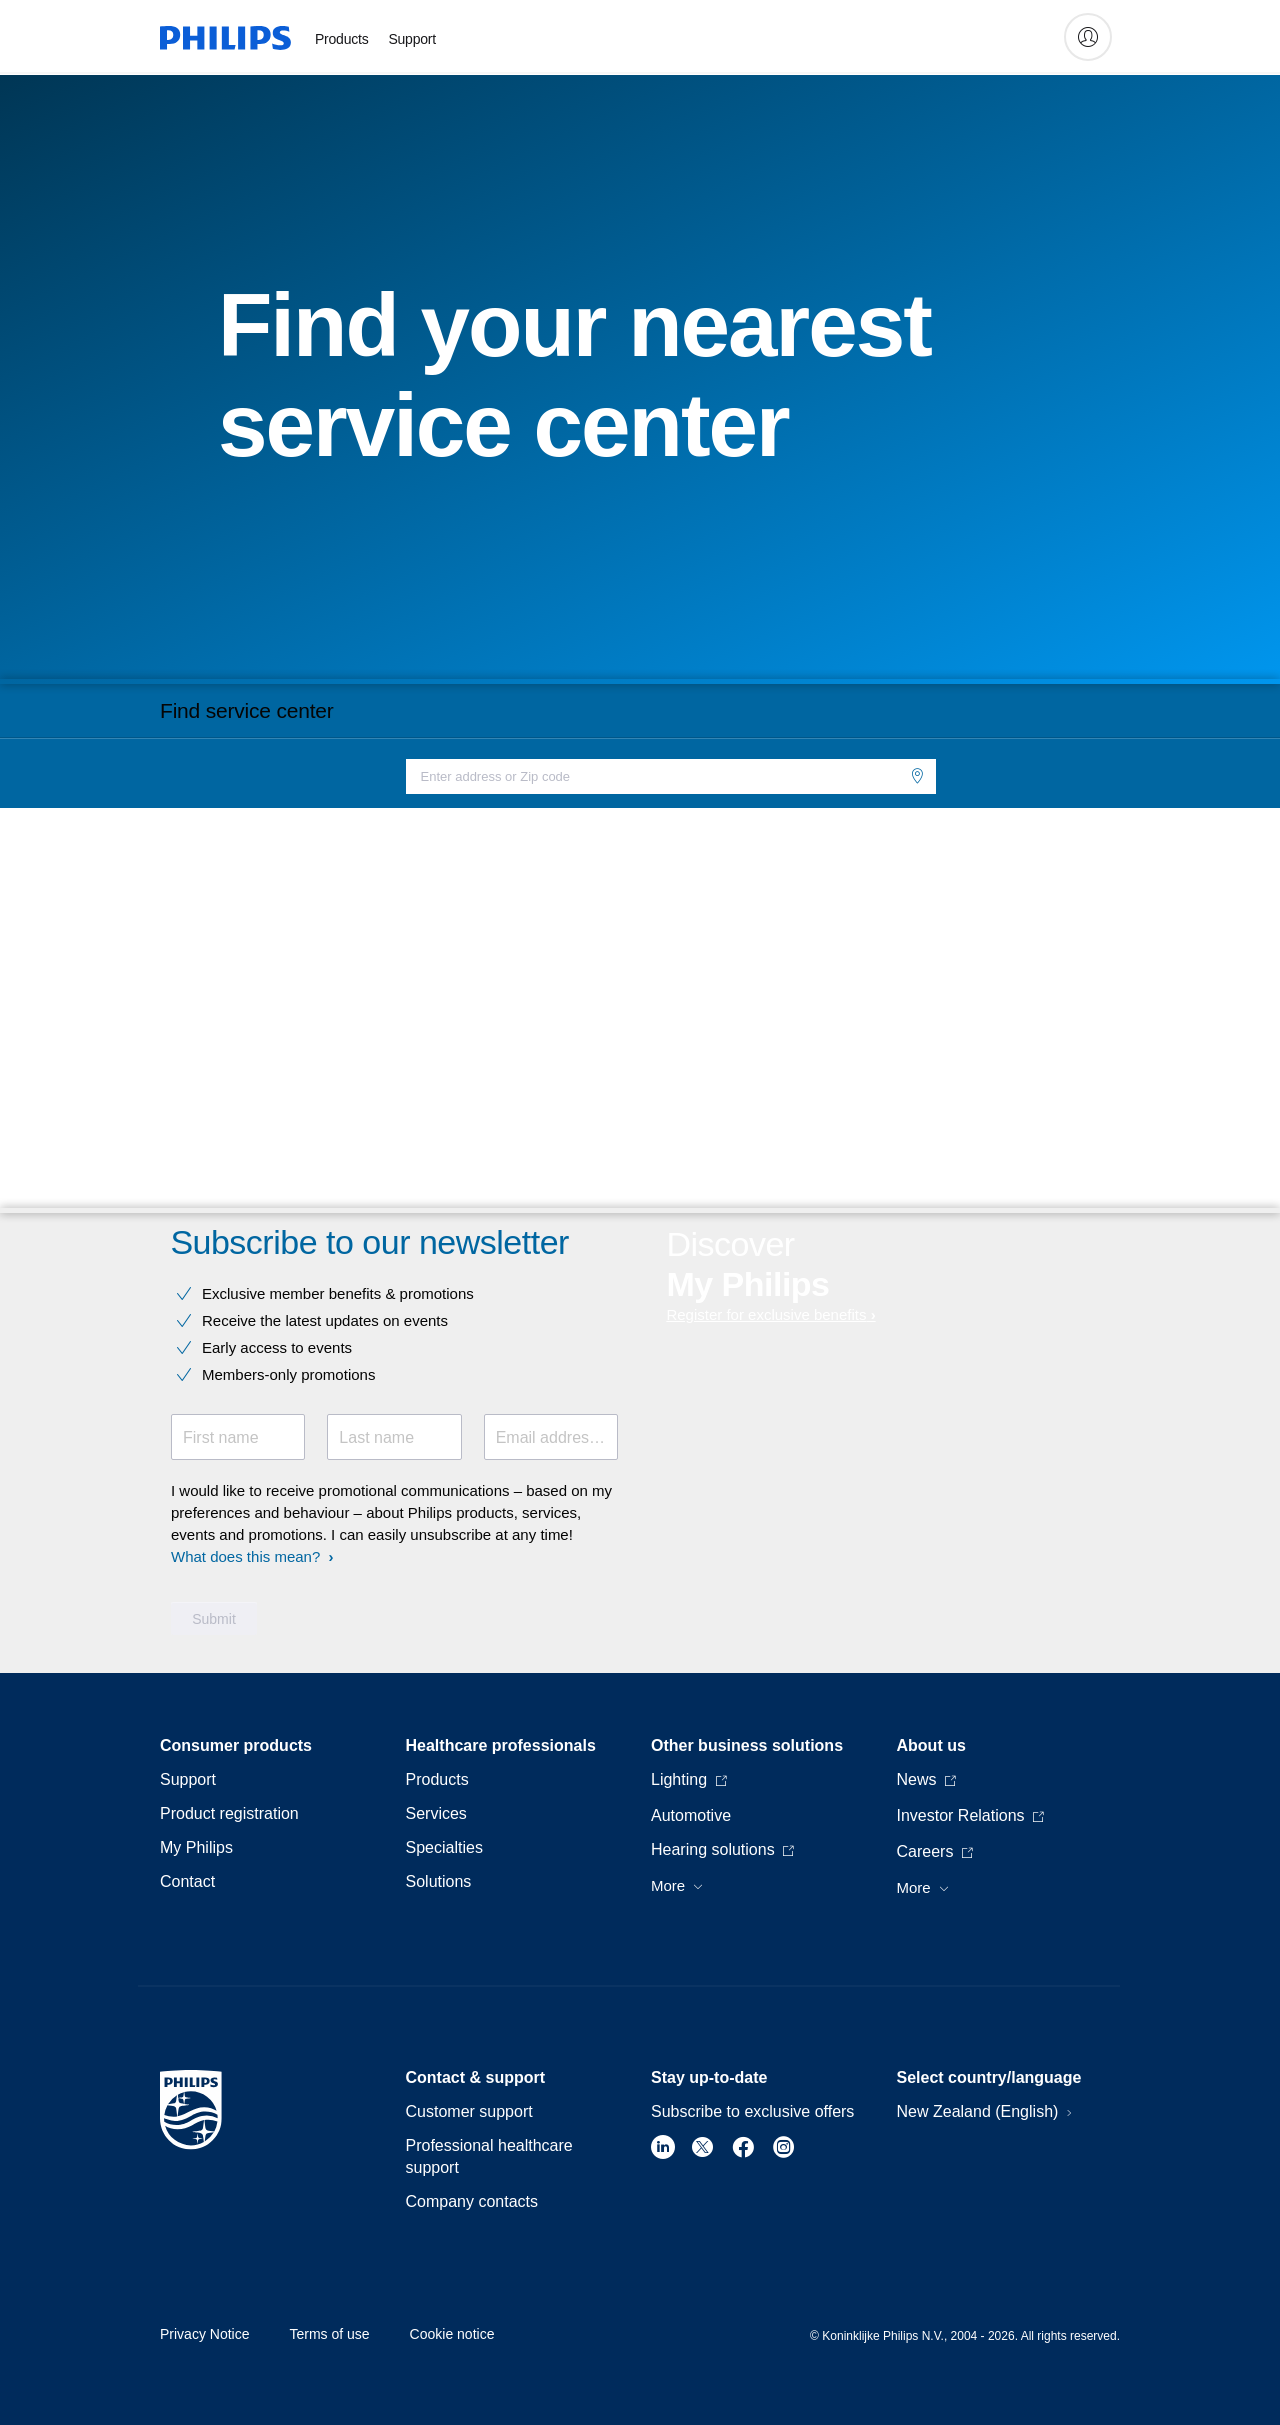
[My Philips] (1088, 37)
